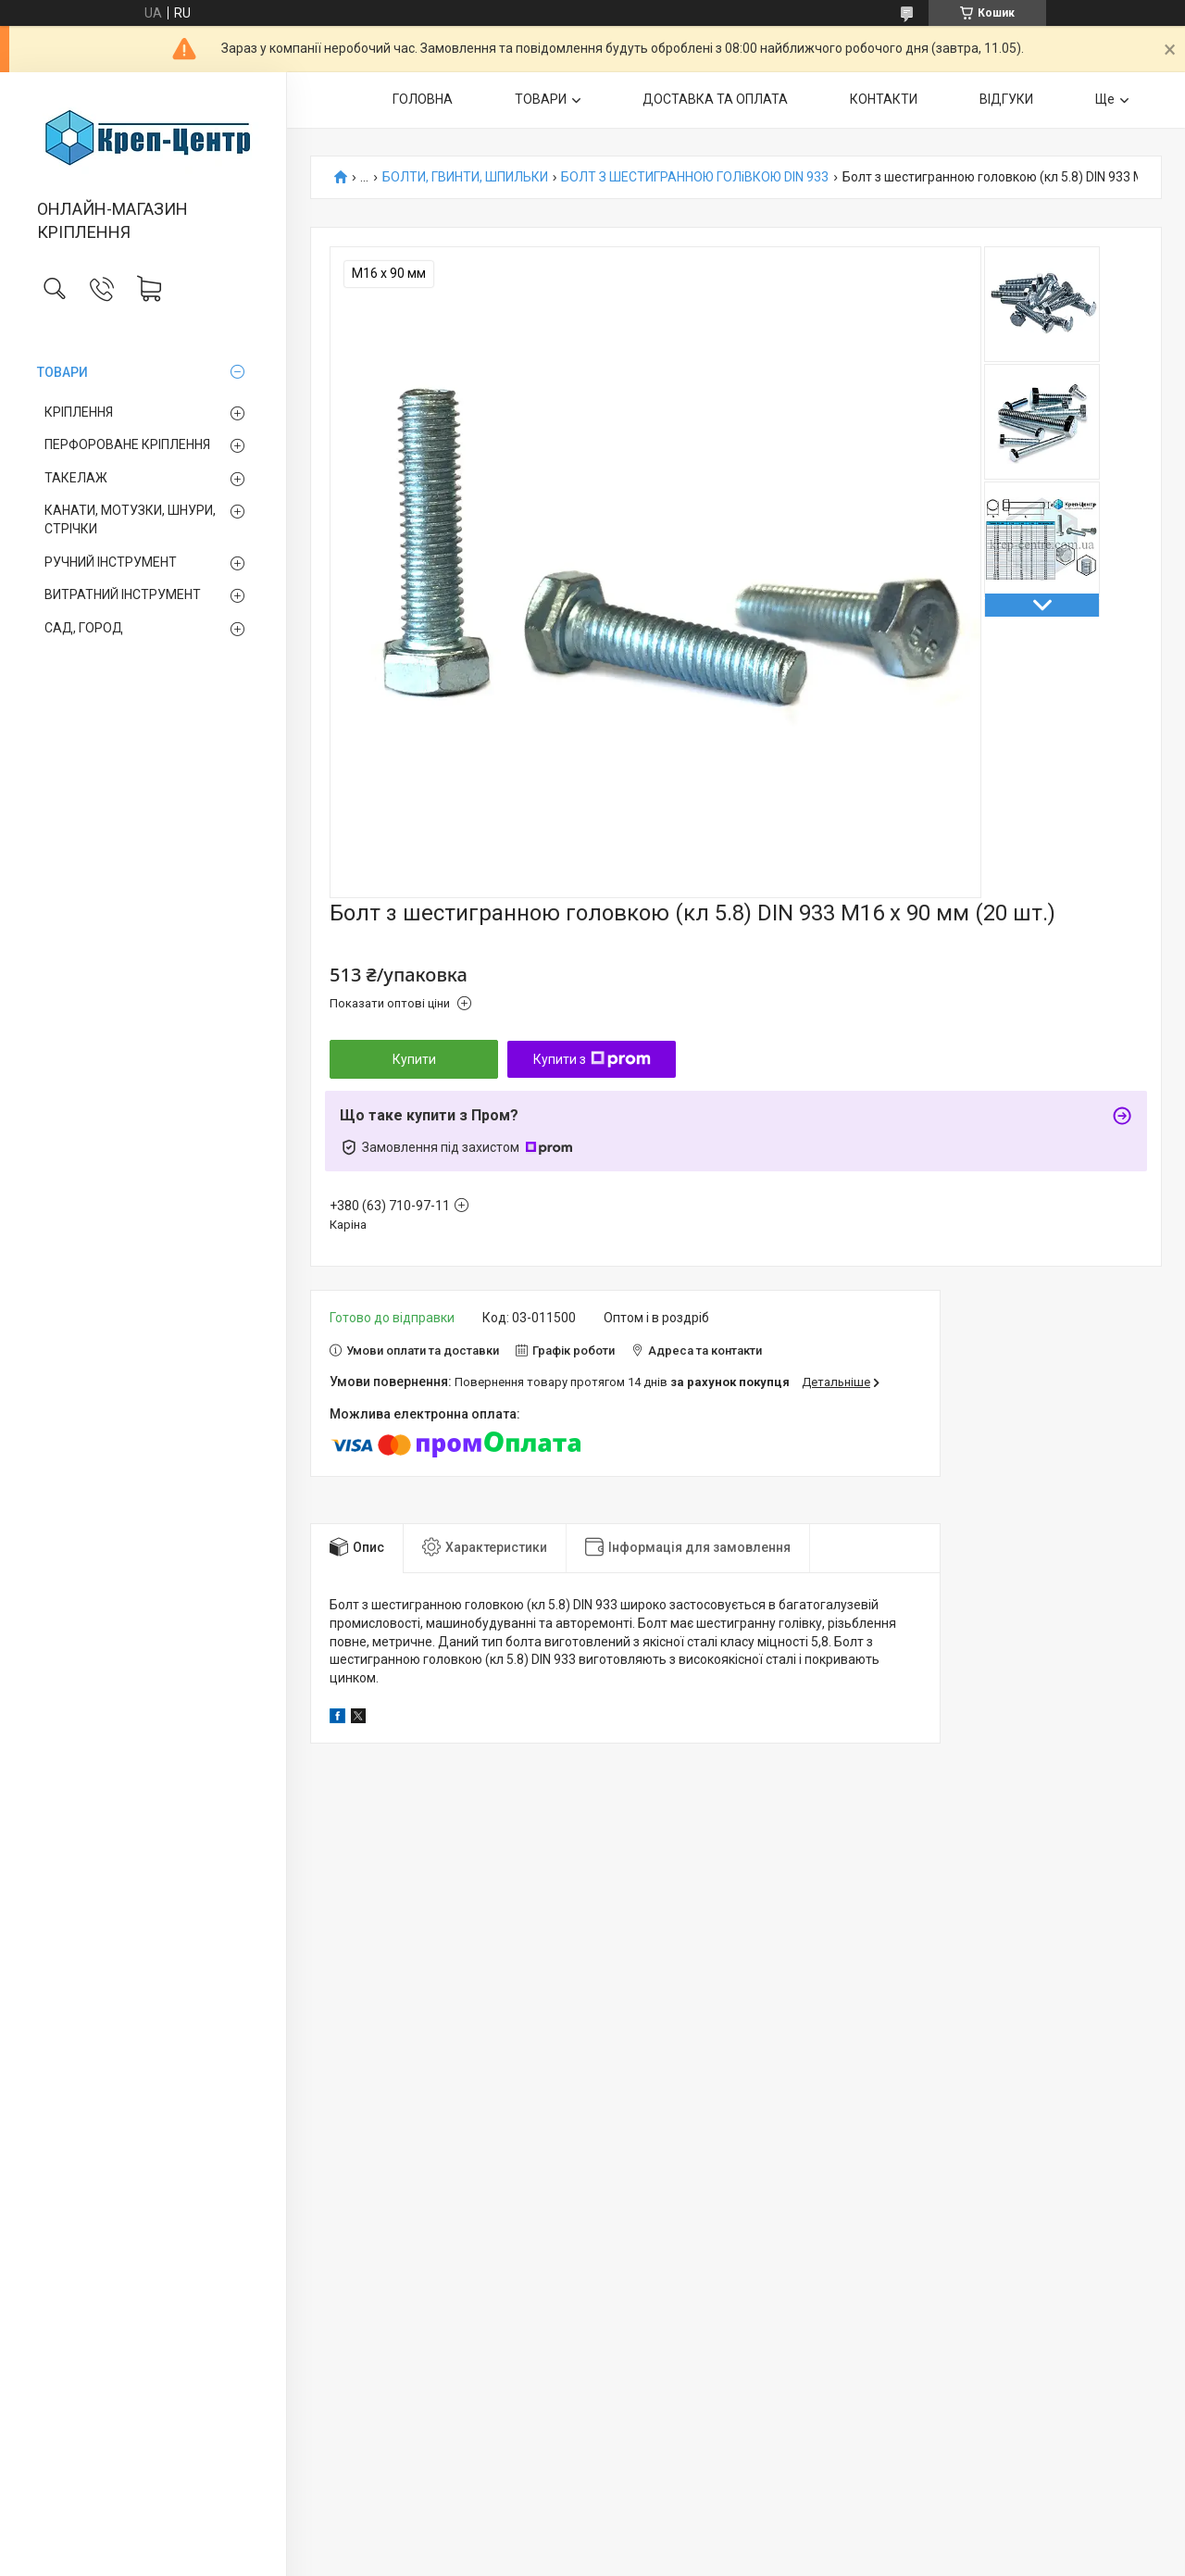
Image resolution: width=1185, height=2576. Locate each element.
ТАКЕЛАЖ (75, 477)
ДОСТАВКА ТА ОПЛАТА (715, 99)
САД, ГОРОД (83, 627)
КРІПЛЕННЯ (78, 412)
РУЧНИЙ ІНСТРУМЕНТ (110, 562)
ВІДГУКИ (1006, 99)
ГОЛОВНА (423, 99)
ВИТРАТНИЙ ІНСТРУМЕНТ (122, 594)
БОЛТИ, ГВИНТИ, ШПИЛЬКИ (465, 177)
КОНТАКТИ (883, 99)
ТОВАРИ (62, 372)
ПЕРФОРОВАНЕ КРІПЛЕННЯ (127, 444)
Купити (414, 1059)
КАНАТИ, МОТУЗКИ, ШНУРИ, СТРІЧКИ (130, 519)
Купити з (592, 1059)
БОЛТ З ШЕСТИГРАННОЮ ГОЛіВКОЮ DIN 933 (695, 177)
